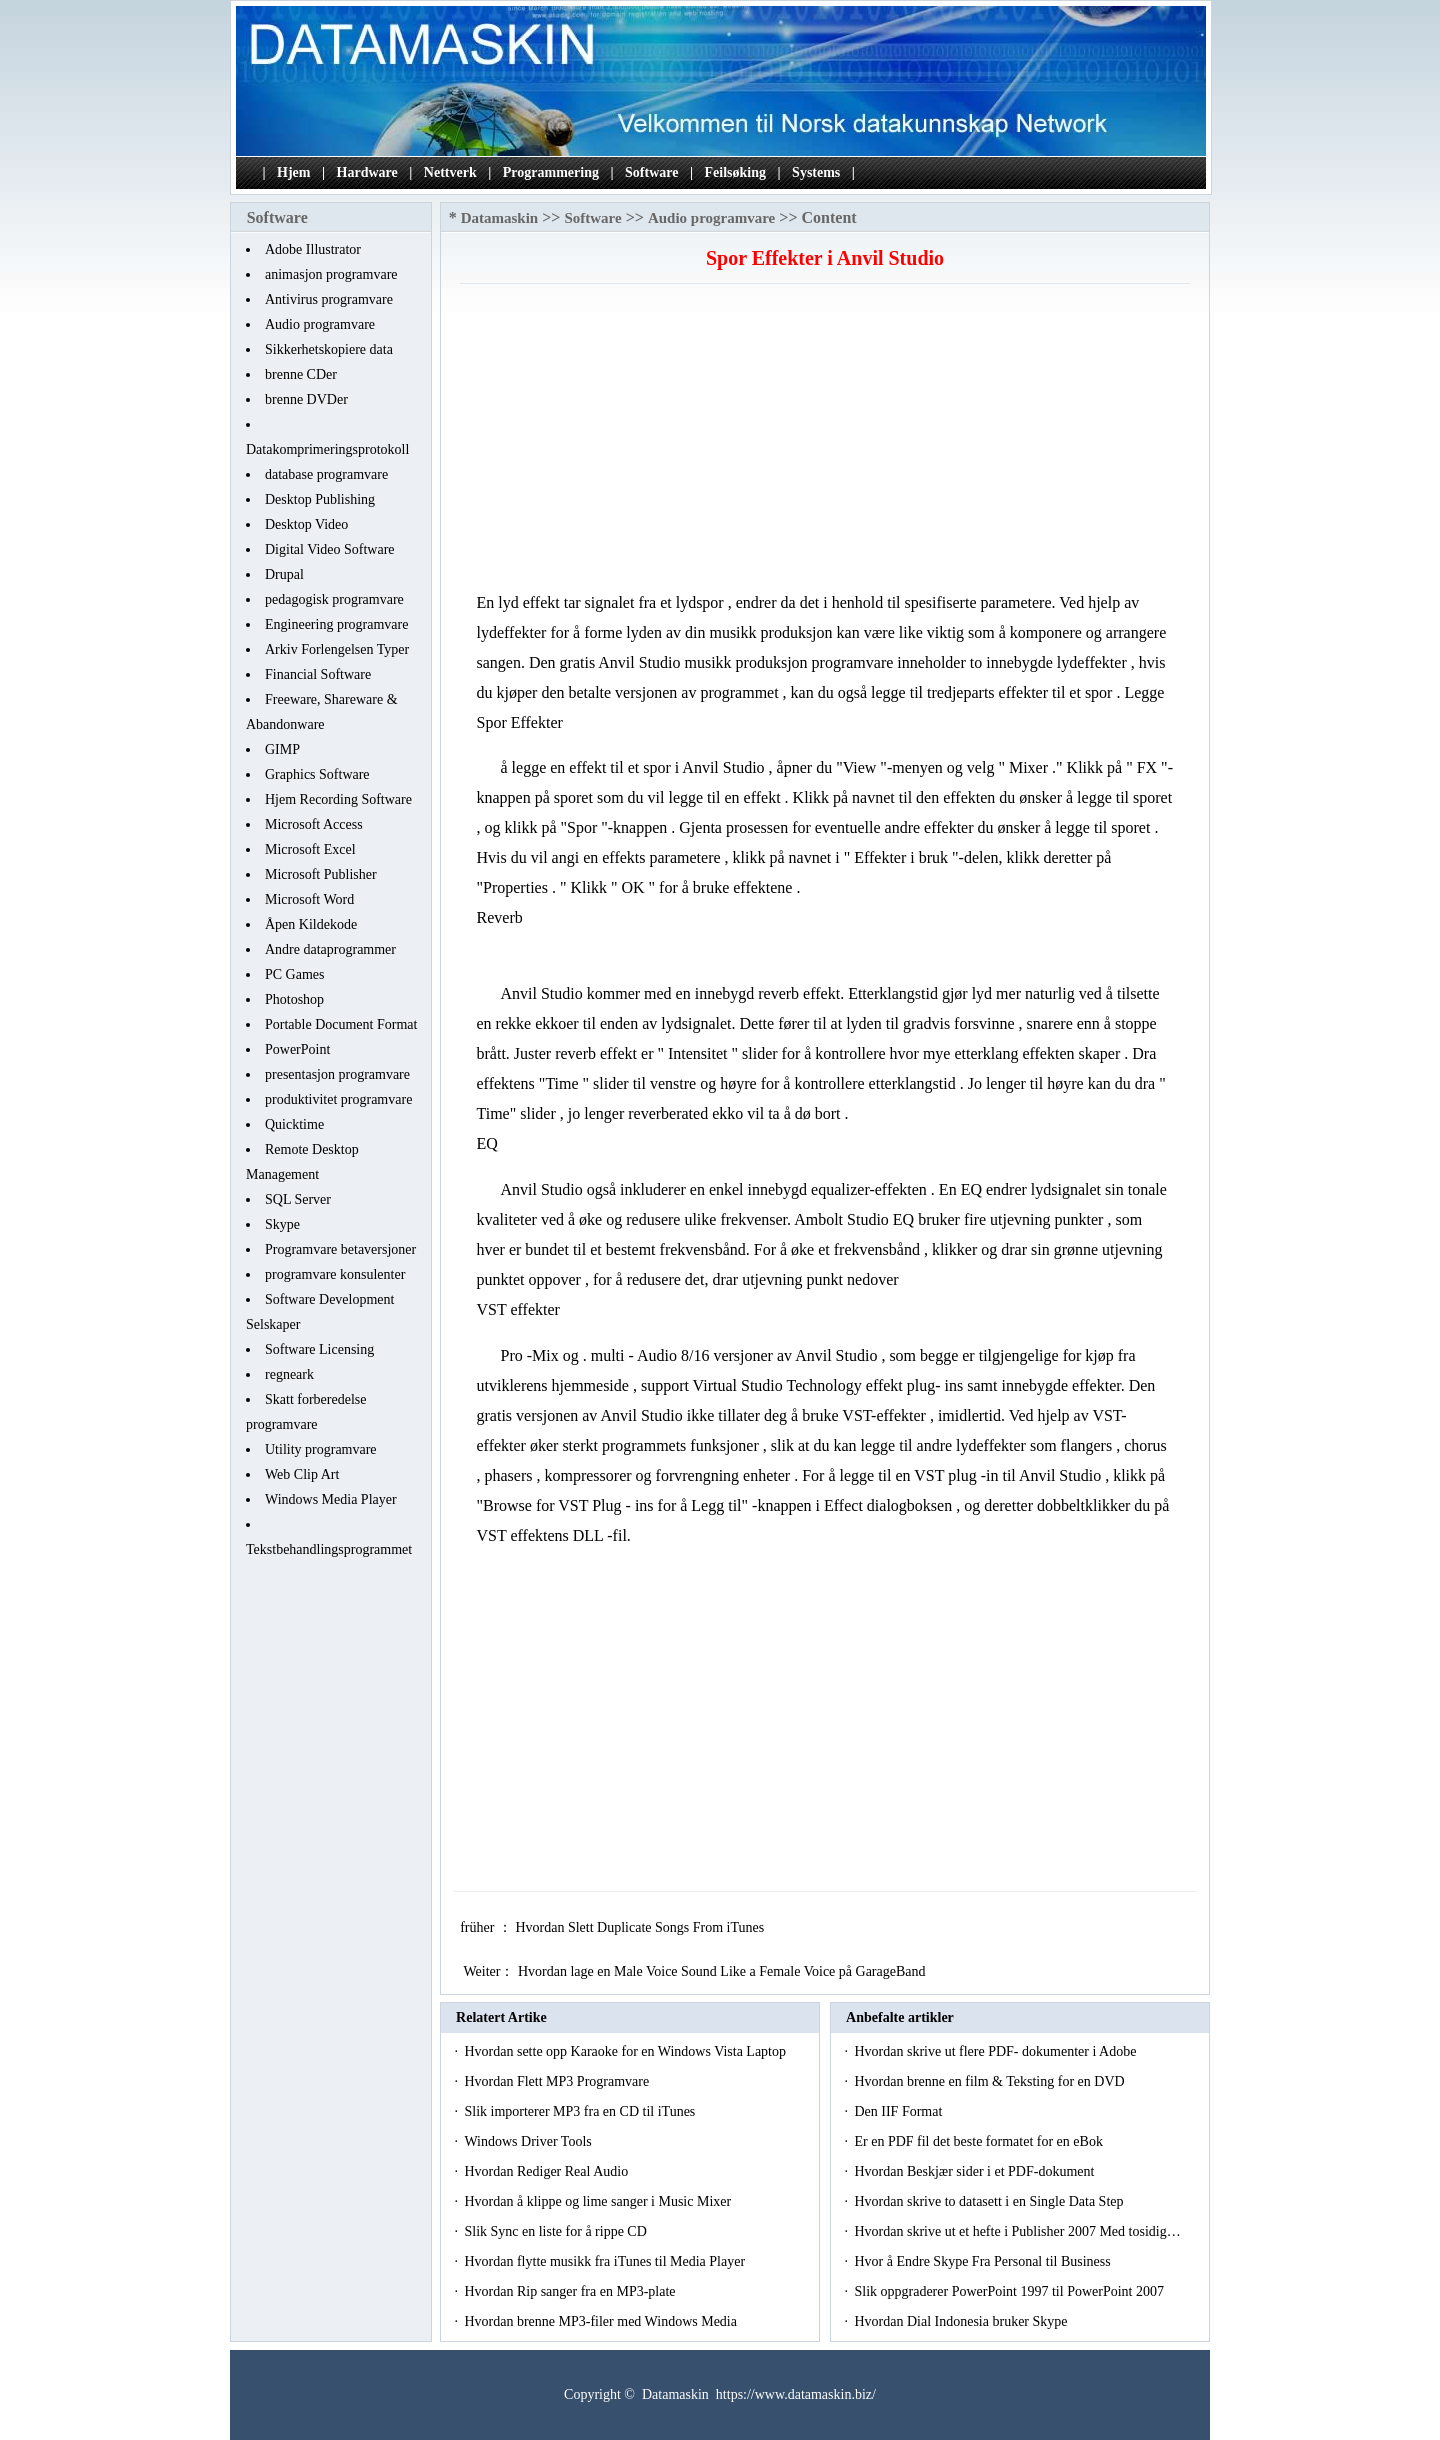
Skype (282, 1224)
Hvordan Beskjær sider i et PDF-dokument (975, 2171)
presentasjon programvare (337, 1074)
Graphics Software (317, 774)
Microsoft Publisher (321, 874)
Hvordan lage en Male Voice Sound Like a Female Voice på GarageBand (723, 1971)
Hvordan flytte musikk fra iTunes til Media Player (606, 2261)
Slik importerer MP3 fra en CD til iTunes (581, 2111)
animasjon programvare (331, 274)
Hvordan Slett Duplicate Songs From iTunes (641, 1927)
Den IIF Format (899, 2111)
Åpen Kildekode (311, 924)
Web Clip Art (302, 1474)
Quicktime (294, 1124)
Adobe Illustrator (313, 249)
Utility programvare (321, 1449)
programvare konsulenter (335, 1274)
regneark (289, 1374)
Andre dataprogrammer (330, 949)
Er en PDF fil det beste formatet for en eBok (980, 2141)
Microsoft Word (309, 899)
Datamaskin (500, 218)
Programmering (551, 172)
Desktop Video (306, 524)
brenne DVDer (306, 399)
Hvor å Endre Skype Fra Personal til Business (984, 2261)
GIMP (282, 749)
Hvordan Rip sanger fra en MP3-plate (571, 2291)
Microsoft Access (314, 824)
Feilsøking (735, 172)
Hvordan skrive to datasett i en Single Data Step (990, 2201)
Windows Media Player (331, 1499)
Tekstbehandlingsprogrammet (329, 1549)
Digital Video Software (330, 549)
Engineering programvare (336, 624)
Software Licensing (319, 1349)
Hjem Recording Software (338, 799)
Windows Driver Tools (529, 2141)
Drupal (284, 574)
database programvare (326, 474)
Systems (816, 172)
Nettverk (450, 172)
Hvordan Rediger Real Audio (547, 2171)
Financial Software (318, 674)
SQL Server (298, 1199)
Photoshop (294, 999)
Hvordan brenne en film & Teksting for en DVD (991, 2081)
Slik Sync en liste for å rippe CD (557, 2231)
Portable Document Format (341, 1024)
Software (651, 172)
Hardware (367, 172)
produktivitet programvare (338, 1099)
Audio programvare (320, 324)
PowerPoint (297, 1049)
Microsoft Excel (310, 849)
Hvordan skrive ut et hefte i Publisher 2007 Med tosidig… (1017, 2231)
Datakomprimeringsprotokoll (327, 449)
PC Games (295, 974)
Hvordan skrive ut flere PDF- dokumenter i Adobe (996, 2051)
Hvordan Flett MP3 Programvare (558, 2081)
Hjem (293, 172)
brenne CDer (301, 374)
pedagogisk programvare (334, 599)
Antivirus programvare (329, 299)
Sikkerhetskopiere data (329, 349)
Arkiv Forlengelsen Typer (337, 649)
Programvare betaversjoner (340, 1249)
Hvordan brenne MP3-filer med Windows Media (602, 2321)
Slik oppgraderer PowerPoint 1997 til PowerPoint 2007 (1010, 2291)
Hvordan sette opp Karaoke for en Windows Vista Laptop (626, 2051)
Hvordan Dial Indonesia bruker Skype (962, 2321)
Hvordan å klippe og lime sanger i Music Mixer (599, 2201)
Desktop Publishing (320, 499)
